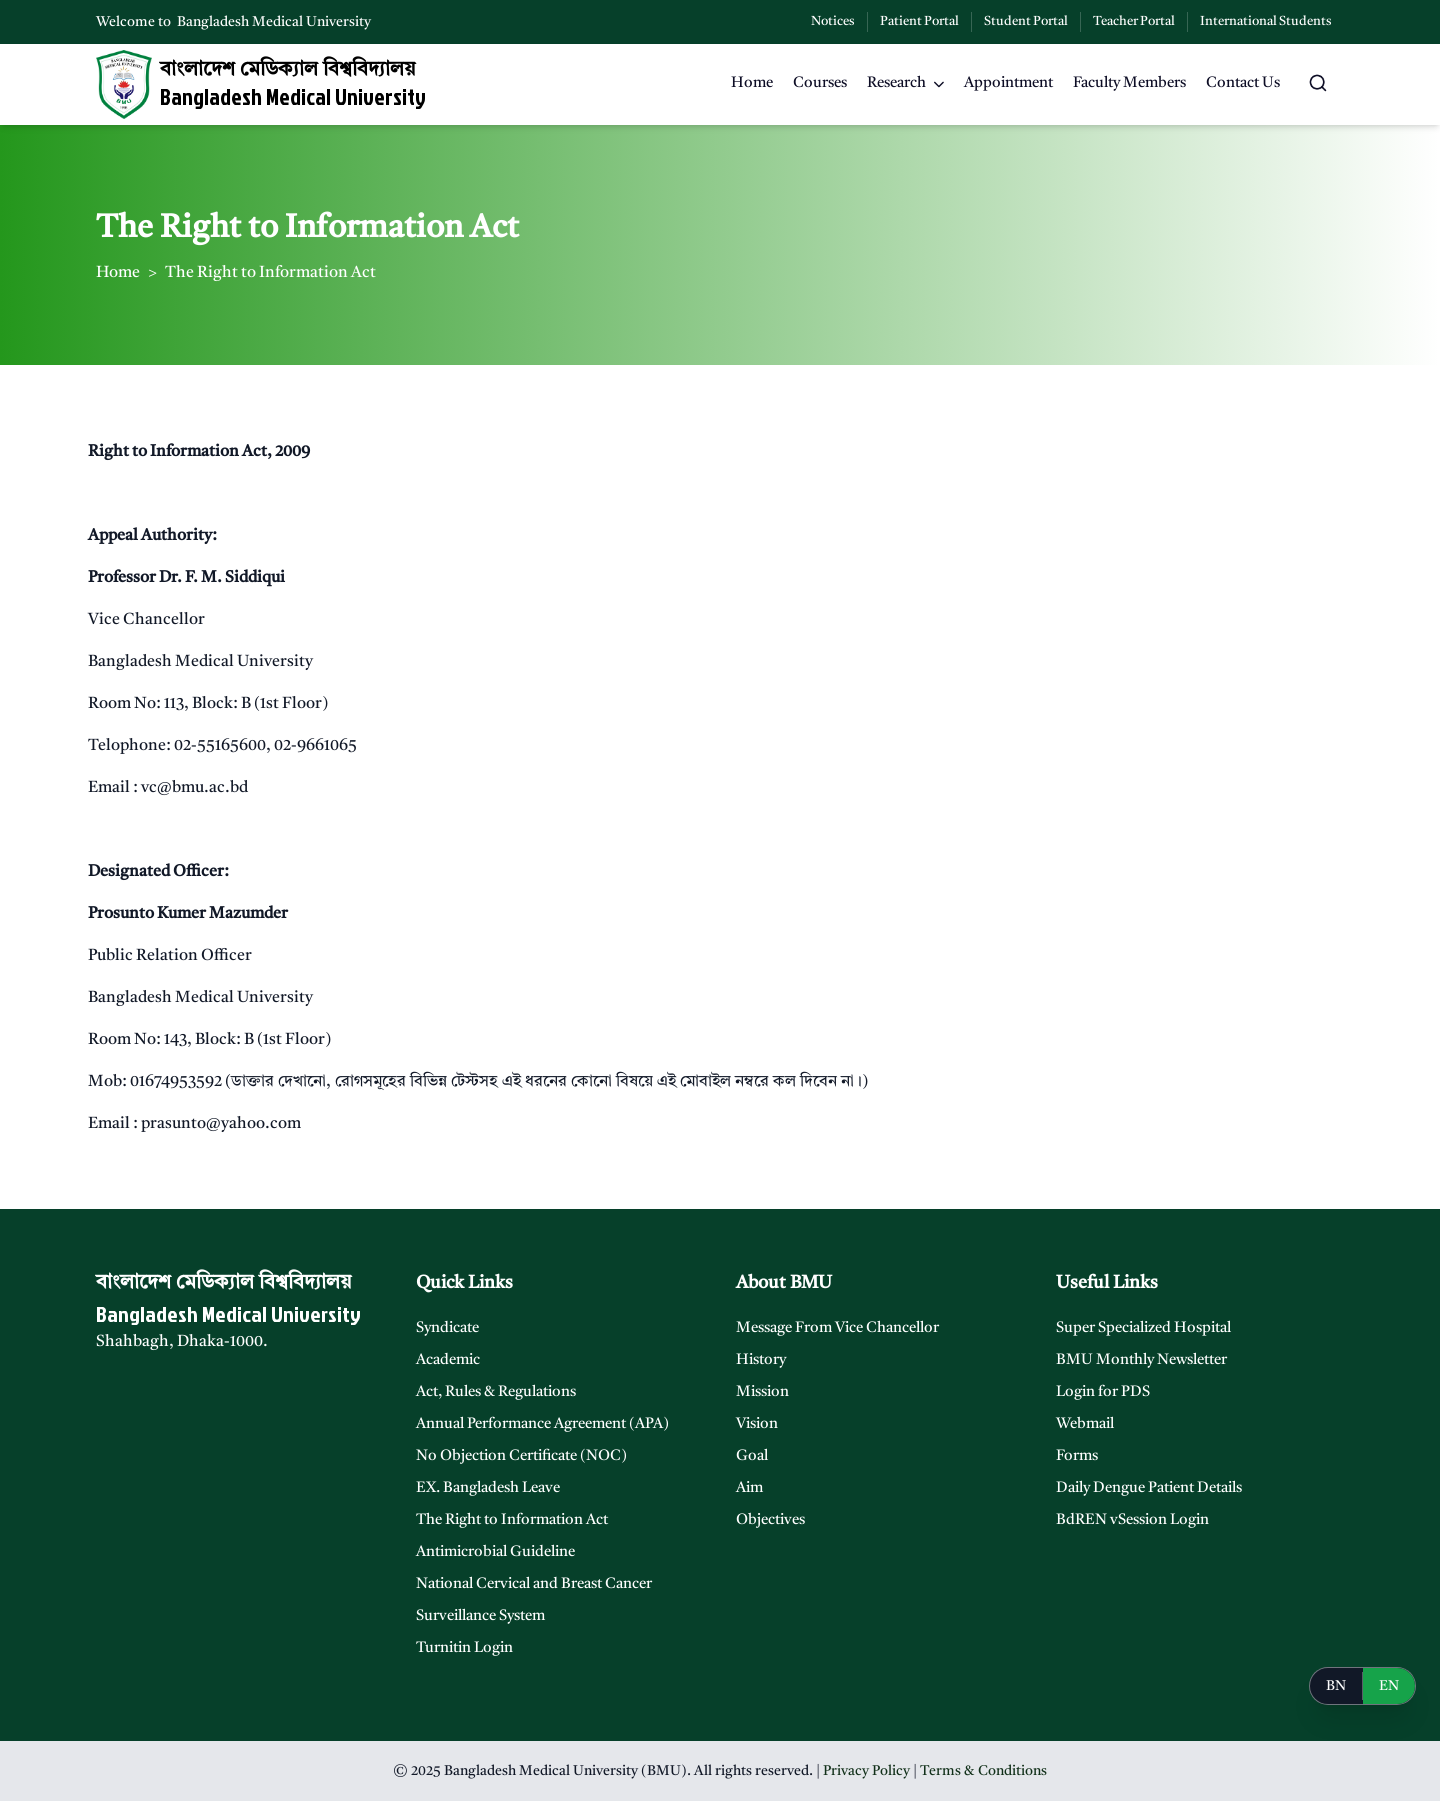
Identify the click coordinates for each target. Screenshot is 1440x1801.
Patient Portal (919, 21)
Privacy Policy (866, 1771)
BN (1336, 1686)
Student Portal (1026, 21)
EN (1389, 1686)
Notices (833, 21)
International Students (1266, 21)
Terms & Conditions (983, 1771)
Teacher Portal (1134, 21)
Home (118, 273)
